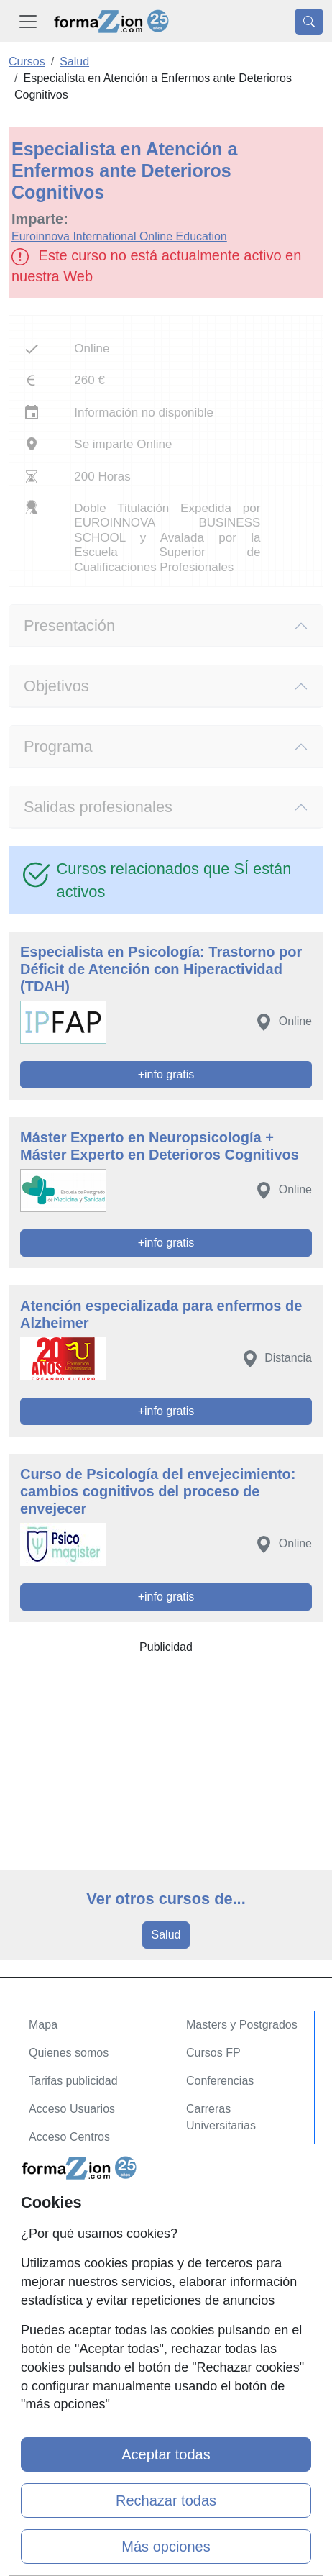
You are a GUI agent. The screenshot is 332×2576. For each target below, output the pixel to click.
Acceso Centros (69, 2137)
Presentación (69, 625)
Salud (166, 1935)
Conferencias (220, 2081)
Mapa (43, 2025)
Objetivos (56, 686)
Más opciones (165, 2546)
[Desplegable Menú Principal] (28, 21)
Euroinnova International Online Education (119, 236)
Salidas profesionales (98, 807)
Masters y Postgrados (242, 2025)
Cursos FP (213, 2053)
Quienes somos (69, 2053)
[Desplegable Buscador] (309, 22)
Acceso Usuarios (72, 2109)
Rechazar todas (166, 2500)
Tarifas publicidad (73, 2081)
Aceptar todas (165, 2454)
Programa (58, 746)
